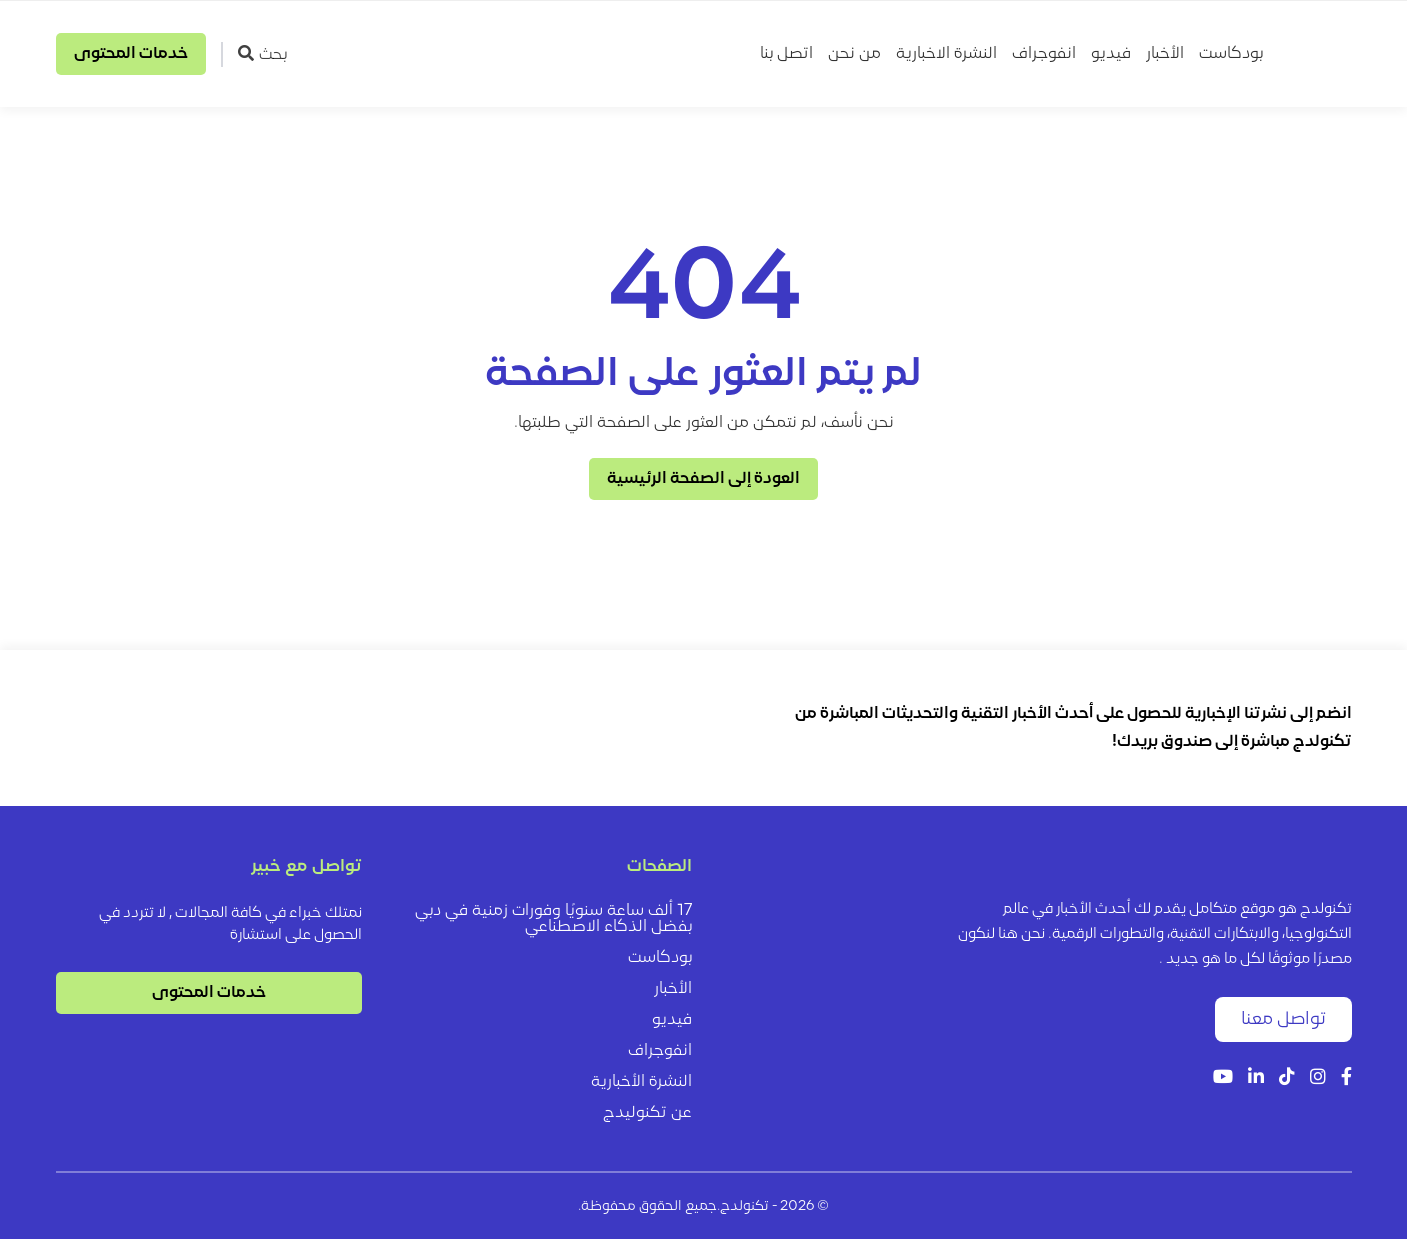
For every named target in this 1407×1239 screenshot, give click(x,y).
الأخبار (1165, 54)
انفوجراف (1044, 54)
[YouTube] (1223, 1078)
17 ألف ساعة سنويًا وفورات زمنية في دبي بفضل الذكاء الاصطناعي (553, 919)
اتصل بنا (786, 54)
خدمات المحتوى (131, 54)
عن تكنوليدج (647, 1113)
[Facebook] (1346, 1078)
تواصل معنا (1283, 1019)
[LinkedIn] (1256, 1078)
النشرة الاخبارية (946, 54)
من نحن (854, 54)
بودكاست (1231, 54)
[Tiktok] (1287, 1078)
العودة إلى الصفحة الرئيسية (703, 479)
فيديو (1111, 54)
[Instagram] (1318, 1078)
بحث (262, 54)
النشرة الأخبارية (641, 1082)
